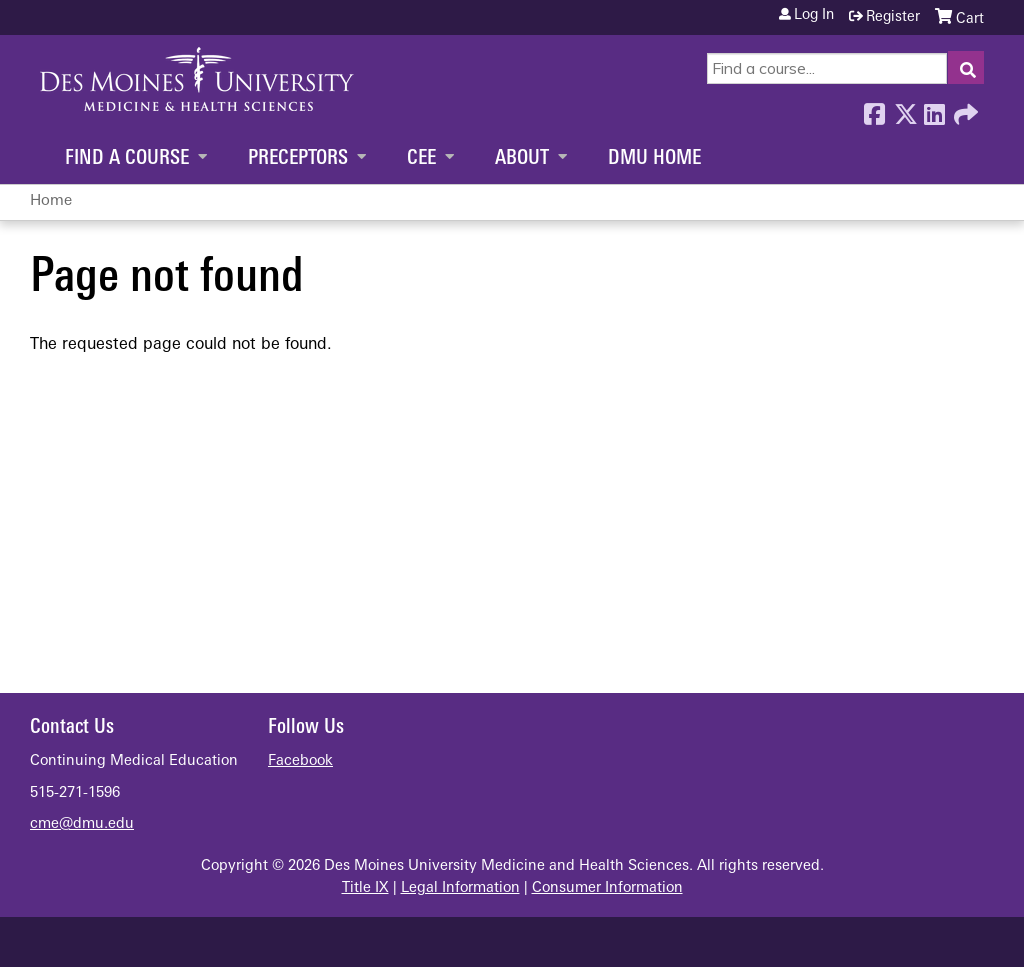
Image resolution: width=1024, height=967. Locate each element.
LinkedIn (934, 109)
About (522, 159)
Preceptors (298, 159)
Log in (814, 16)
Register (893, 17)
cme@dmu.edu (82, 824)
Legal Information (460, 888)
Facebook (874, 109)
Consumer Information (607, 888)
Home (51, 201)
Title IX (365, 888)
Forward (964, 109)
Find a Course (127, 159)
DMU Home (654, 159)
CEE (421, 159)
